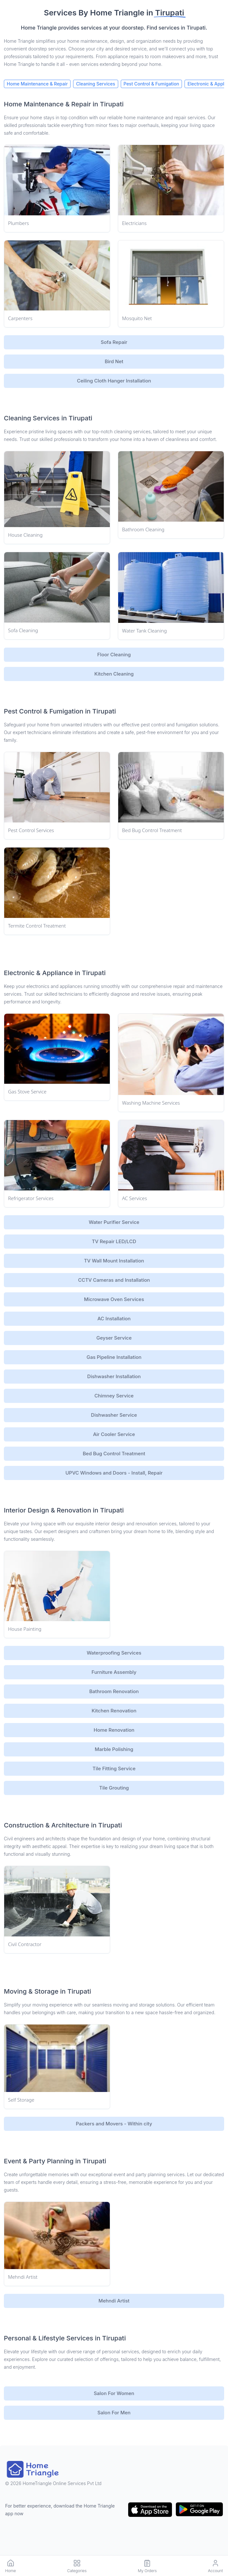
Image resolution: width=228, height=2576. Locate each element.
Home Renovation (114, 1730)
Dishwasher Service (114, 1415)
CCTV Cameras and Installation (114, 1280)
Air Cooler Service (114, 1434)
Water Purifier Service (114, 1222)
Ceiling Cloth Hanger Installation (114, 381)
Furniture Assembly (113, 1672)
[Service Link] (57, 180)
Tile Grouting (114, 1788)
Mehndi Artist (114, 2301)
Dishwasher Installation (114, 1376)
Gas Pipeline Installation (114, 1357)
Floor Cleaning (114, 654)
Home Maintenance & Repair (37, 83)
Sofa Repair (114, 342)
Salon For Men (114, 2413)
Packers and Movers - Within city (114, 2124)
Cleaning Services (95, 83)
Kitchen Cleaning (114, 674)
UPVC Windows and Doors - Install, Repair (114, 1473)
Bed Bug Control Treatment (114, 1453)
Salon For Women (114, 2393)
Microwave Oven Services (114, 1299)
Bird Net (114, 361)
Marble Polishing (114, 1749)
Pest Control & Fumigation (151, 83)
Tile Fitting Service (113, 1768)
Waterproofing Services (114, 1653)
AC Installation (113, 1318)
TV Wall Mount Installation (114, 1261)
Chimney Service (114, 1396)
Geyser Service (113, 1338)
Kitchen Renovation (114, 1711)
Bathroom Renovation (114, 1691)
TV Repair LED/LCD (114, 1241)
